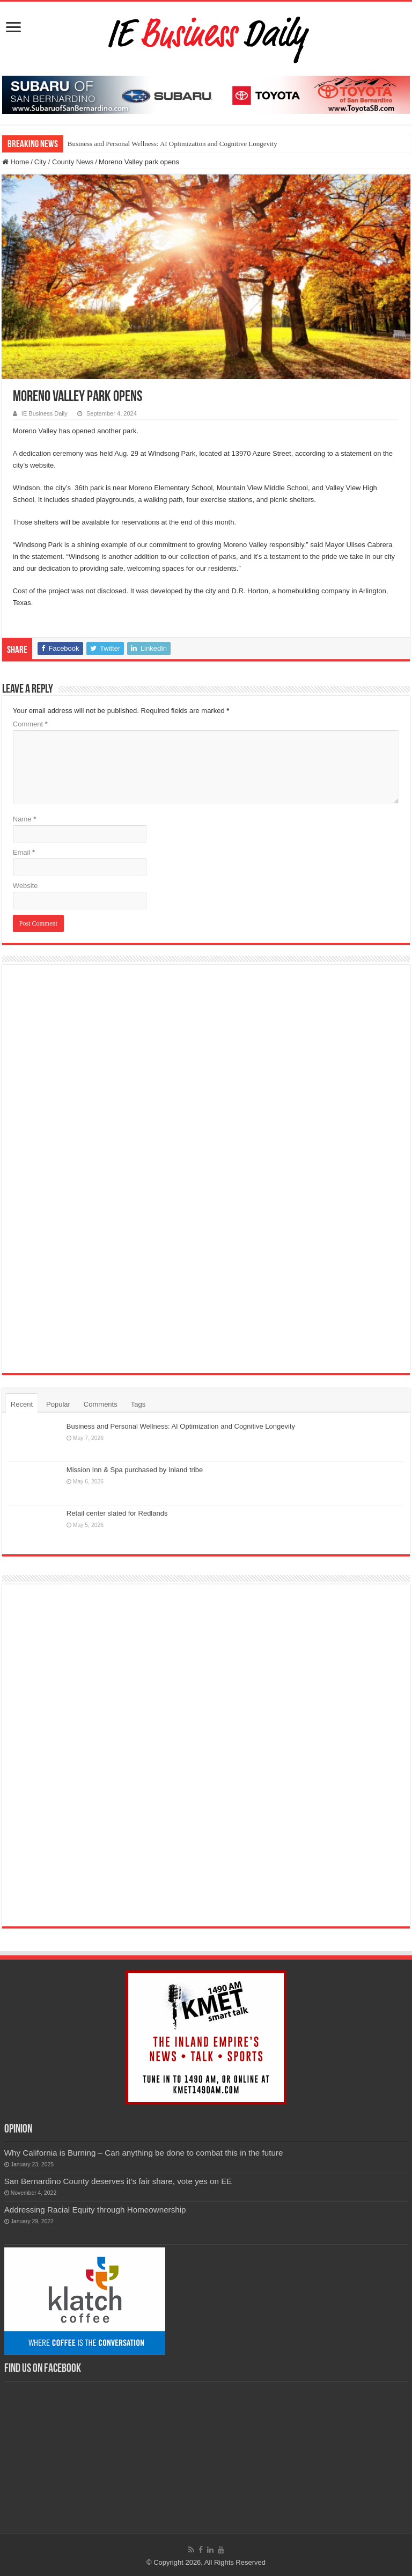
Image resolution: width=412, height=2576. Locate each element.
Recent (22, 1404)
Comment (30, 724)
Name (24, 819)
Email (24, 852)
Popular (58, 1404)
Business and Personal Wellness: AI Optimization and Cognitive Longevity (172, 144)
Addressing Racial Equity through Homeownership (95, 2209)
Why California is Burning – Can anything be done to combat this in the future (143, 2152)
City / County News (64, 162)
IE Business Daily (44, 413)
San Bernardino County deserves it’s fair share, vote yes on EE (118, 2181)
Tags (138, 1404)
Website (25, 886)
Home (15, 162)
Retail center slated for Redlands (117, 1513)
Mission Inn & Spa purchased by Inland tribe (135, 1470)
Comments (100, 1404)
